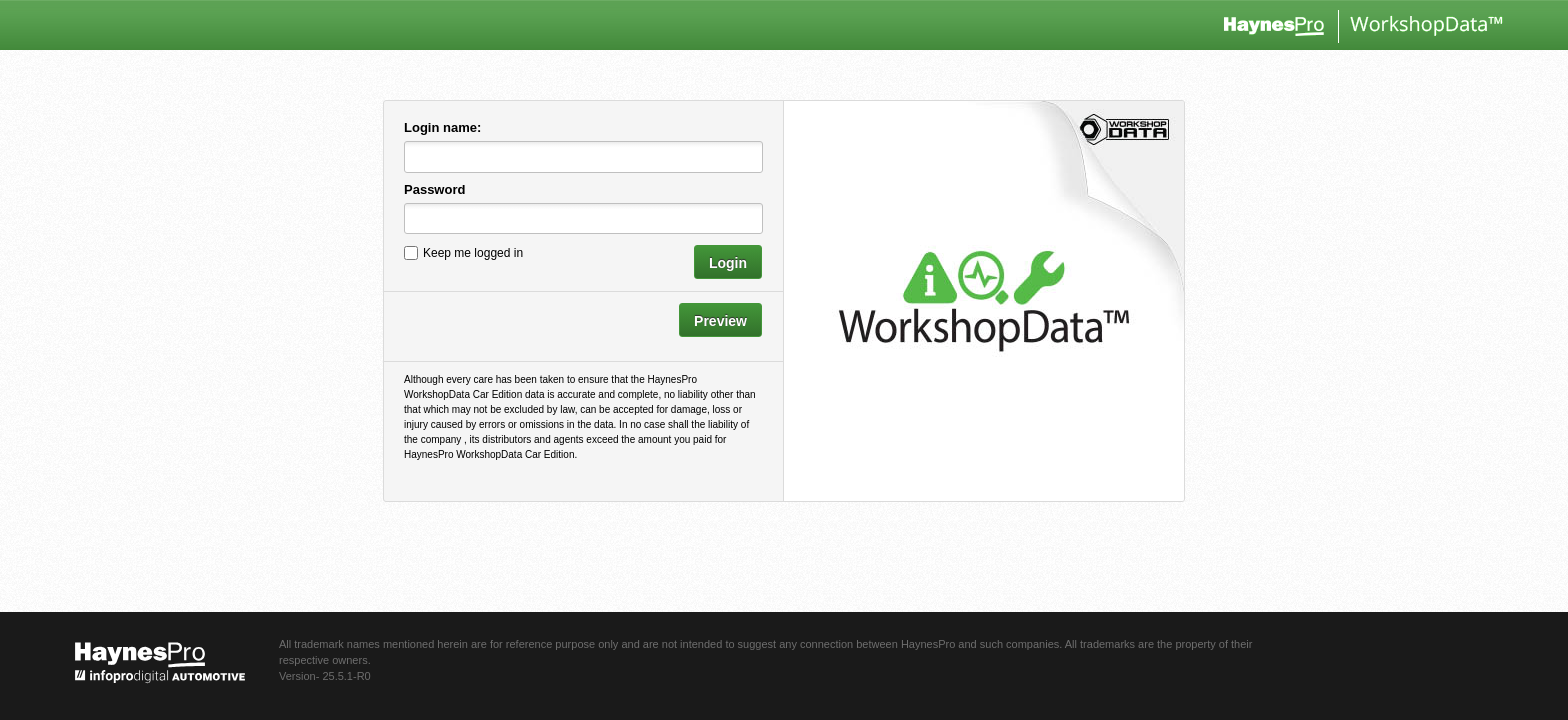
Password (434, 189)
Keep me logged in (473, 252)
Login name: (442, 127)
